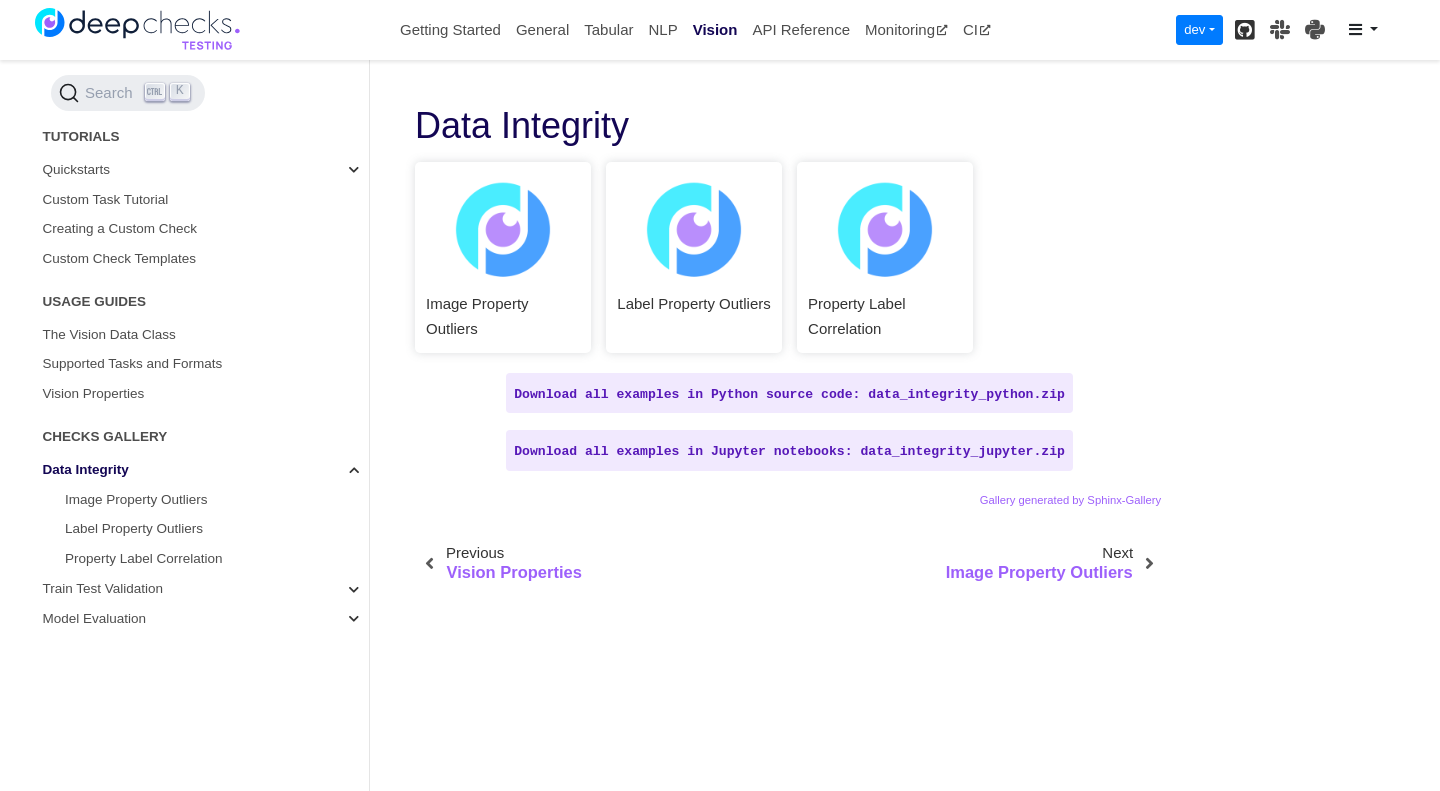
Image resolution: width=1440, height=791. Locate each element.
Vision (715, 29)
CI (977, 29)
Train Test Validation (103, 588)
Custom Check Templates (120, 258)
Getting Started (450, 29)
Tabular (608, 29)
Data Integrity (86, 469)
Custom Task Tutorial (106, 199)
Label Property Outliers (134, 528)
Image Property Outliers (136, 499)
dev (1194, 29)
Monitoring (906, 29)
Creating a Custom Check (120, 228)
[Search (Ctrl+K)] (128, 93)
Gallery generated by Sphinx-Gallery (1070, 500)
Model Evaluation (95, 618)
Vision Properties (94, 393)
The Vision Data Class (109, 334)
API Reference (801, 29)
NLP (662, 29)
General (542, 29)
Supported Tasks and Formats (133, 363)
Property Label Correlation (144, 558)
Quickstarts (77, 169)
